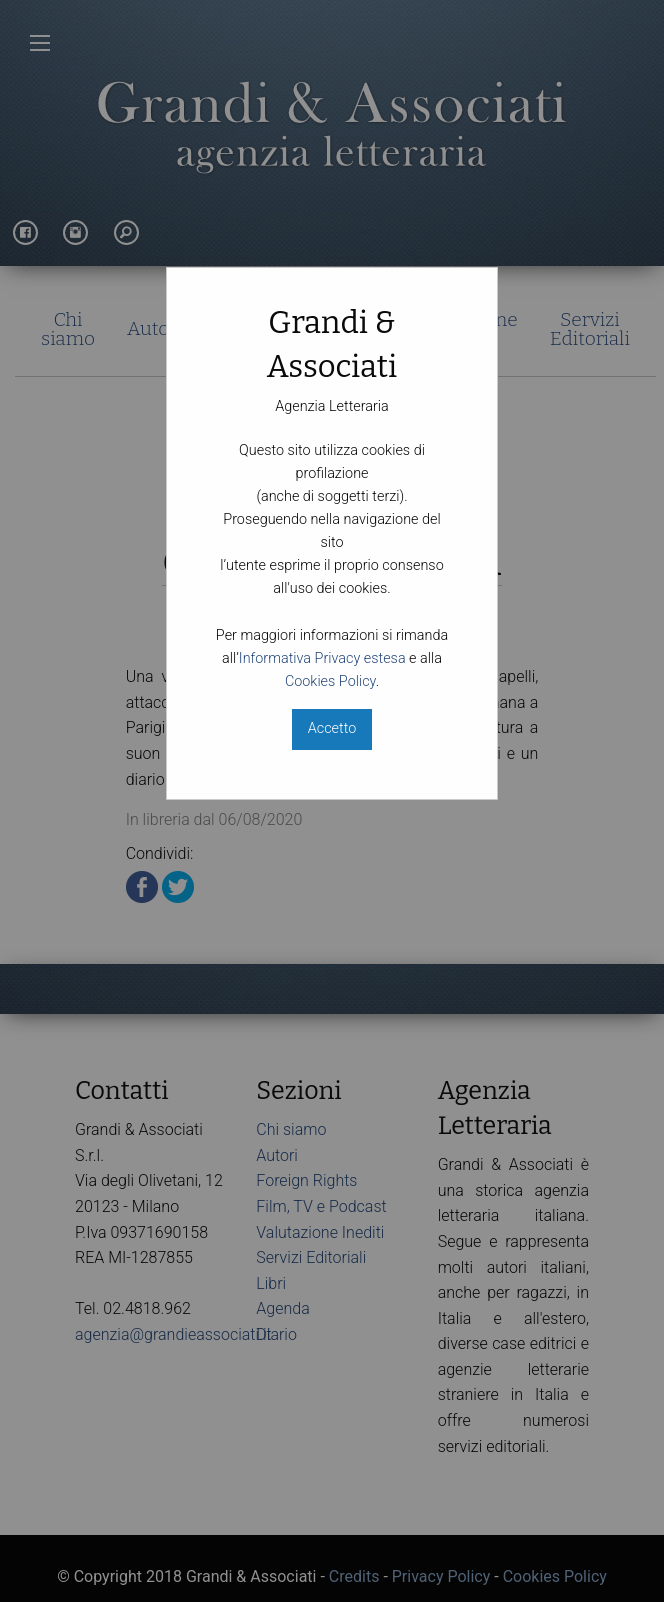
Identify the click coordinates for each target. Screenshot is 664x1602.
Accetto (332, 728)
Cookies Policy (330, 681)
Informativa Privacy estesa (322, 658)
